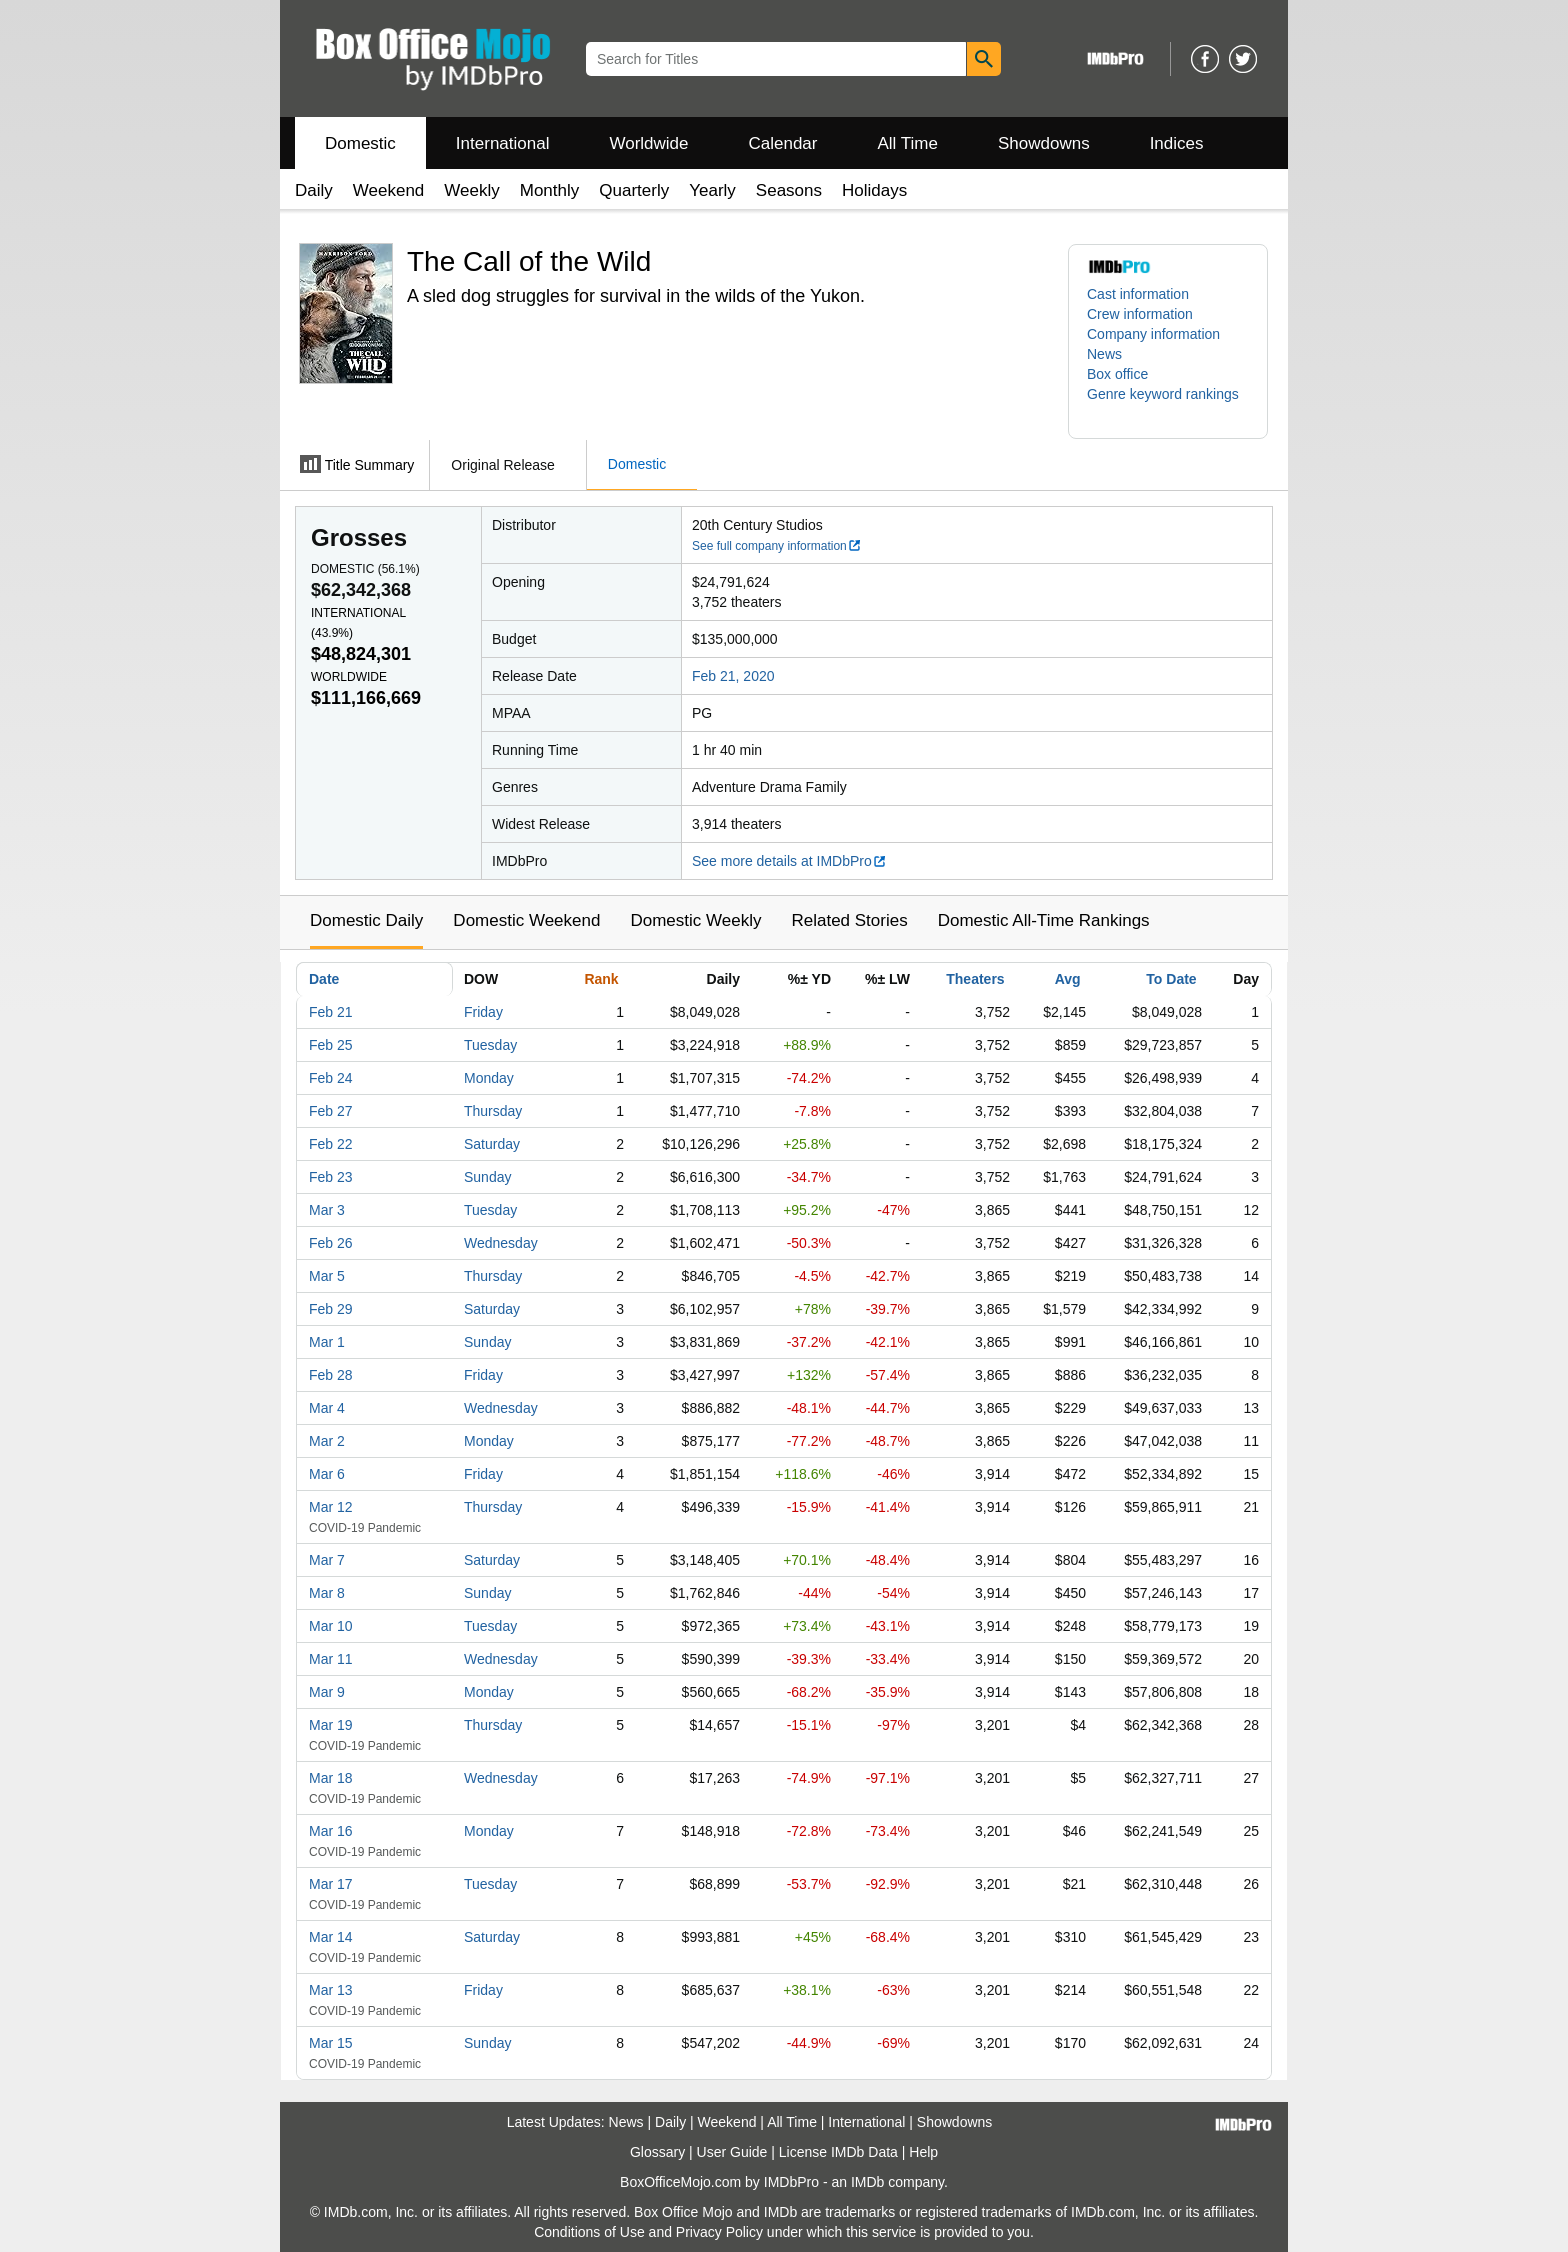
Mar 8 (327, 1593)
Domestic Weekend (526, 920)
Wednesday (501, 1243)
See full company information (777, 546)
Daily (314, 190)
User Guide (732, 2152)
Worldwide (648, 143)
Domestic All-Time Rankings (1044, 920)
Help (923, 2152)
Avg (1068, 979)
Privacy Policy (719, 2232)
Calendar (783, 143)
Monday (489, 1078)
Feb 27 (331, 1111)
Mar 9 (327, 1692)
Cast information (1138, 294)
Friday (483, 1012)
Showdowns (1044, 143)
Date (324, 979)
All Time (908, 143)
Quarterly (634, 190)
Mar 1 (327, 1342)
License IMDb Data (838, 2152)
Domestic (360, 143)
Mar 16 (331, 1831)
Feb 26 (331, 1243)
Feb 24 (331, 1078)
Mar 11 (331, 1659)
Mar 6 (327, 1474)
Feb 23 (331, 1177)
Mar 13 (331, 1990)
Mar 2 (327, 1441)
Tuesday (490, 1045)
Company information (1153, 334)
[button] (1168, 404)
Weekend (389, 190)
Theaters (975, 979)
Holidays (874, 190)
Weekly (471, 190)
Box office (1117, 374)
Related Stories (849, 920)
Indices (1177, 143)
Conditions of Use (589, 2232)
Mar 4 (327, 1408)
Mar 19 (331, 1725)
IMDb (867, 2182)
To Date (1171, 979)
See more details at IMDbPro (789, 861)
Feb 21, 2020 (733, 676)
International (503, 143)
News (1104, 354)
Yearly (712, 190)
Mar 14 (331, 1937)
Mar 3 (327, 1210)
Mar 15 (331, 2043)
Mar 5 (327, 1276)
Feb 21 (331, 1012)
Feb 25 (331, 1045)
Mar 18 (331, 1778)
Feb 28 (331, 1375)
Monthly (550, 190)
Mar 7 (327, 1560)
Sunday (487, 1177)
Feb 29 (331, 1309)
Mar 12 (331, 1507)
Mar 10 (331, 1626)
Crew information (1140, 314)
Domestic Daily (366, 920)
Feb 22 (331, 1144)
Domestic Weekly (695, 920)
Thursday (493, 1111)
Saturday (492, 1144)
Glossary (657, 2152)
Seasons (789, 190)
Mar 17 (331, 1884)
